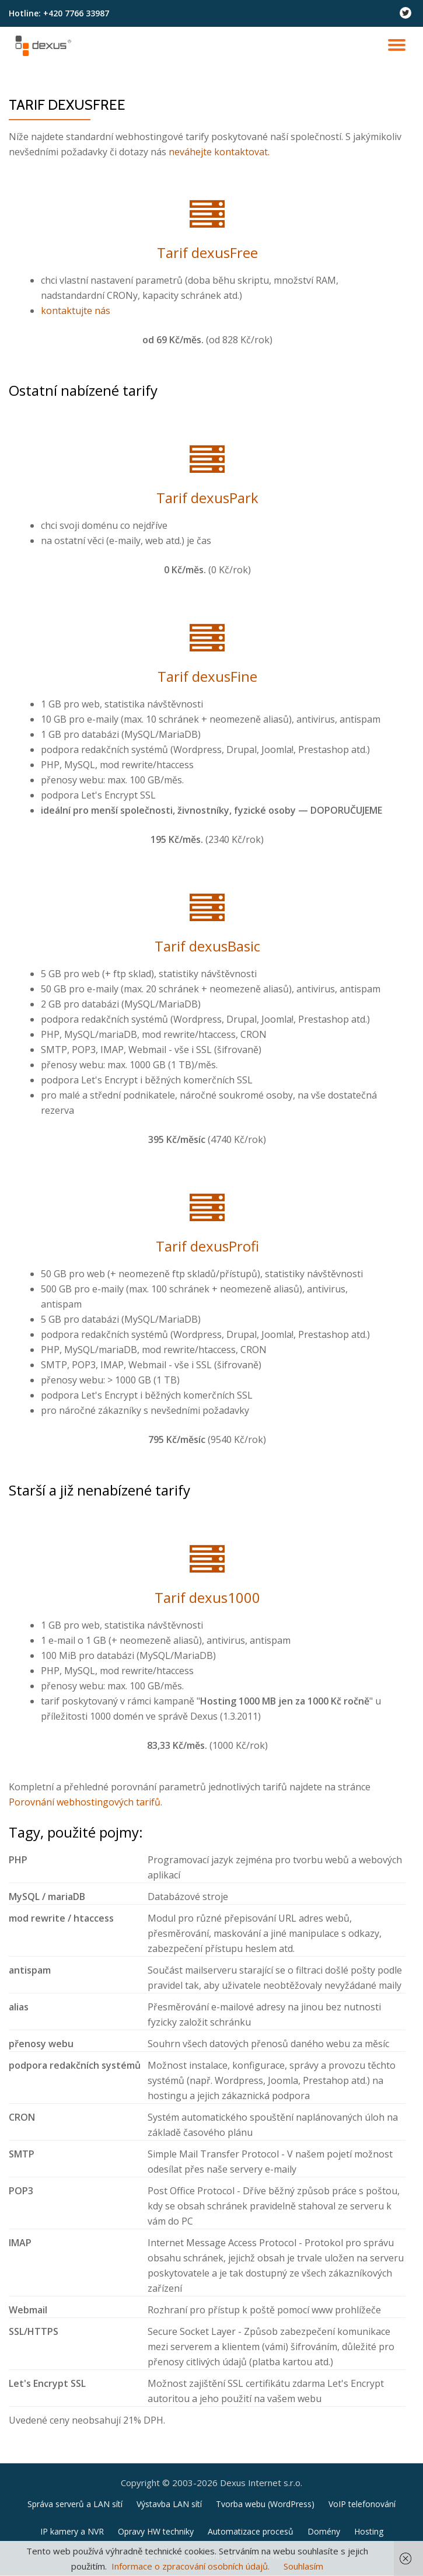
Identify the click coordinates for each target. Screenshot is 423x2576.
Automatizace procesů (250, 2531)
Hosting (368, 2531)
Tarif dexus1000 (207, 1597)
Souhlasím (303, 2566)
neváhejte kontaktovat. (219, 151)
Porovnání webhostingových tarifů (84, 1802)
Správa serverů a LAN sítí (75, 2503)
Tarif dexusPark (207, 497)
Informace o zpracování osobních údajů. (190, 2566)
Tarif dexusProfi (207, 1246)
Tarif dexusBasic (207, 946)
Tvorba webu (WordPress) (265, 2503)
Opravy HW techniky (156, 2531)
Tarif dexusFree (207, 252)
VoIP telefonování (362, 2503)
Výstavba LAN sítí (169, 2503)
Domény (323, 2531)
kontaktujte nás (75, 310)
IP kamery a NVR (72, 2531)
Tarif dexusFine (207, 676)
